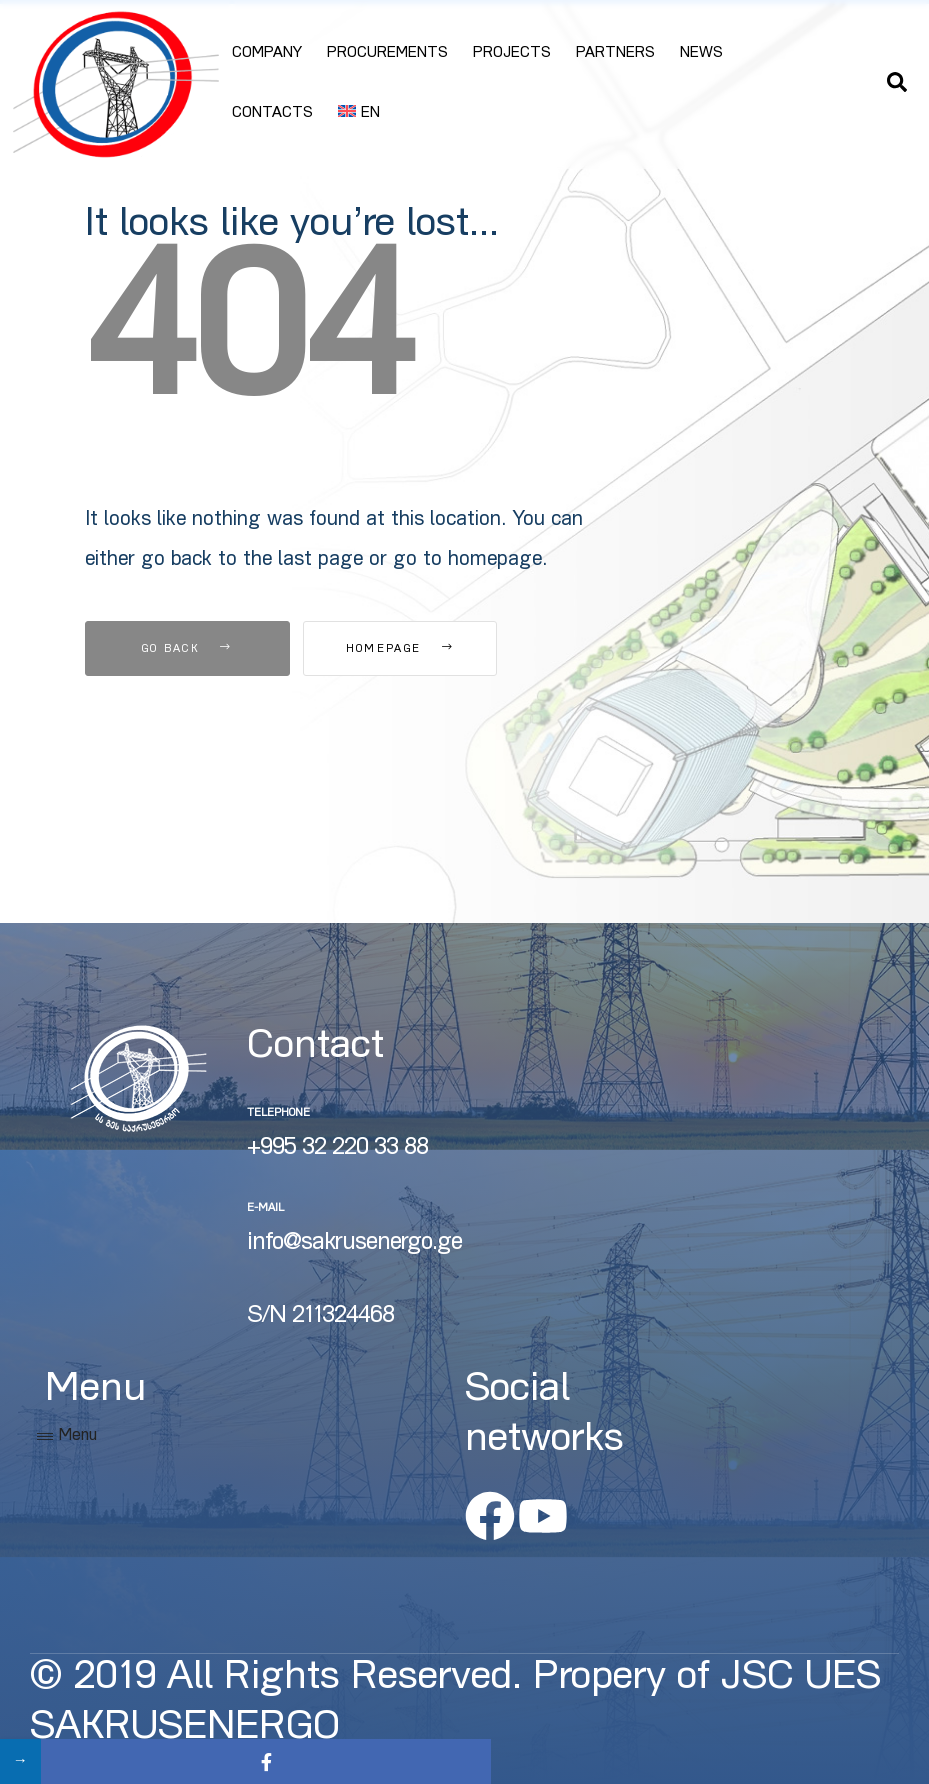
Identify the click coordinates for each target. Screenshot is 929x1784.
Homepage (414, 649)
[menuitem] (359, 114)
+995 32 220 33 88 (337, 1149)
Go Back (187, 649)
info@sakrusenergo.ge (354, 1244)
